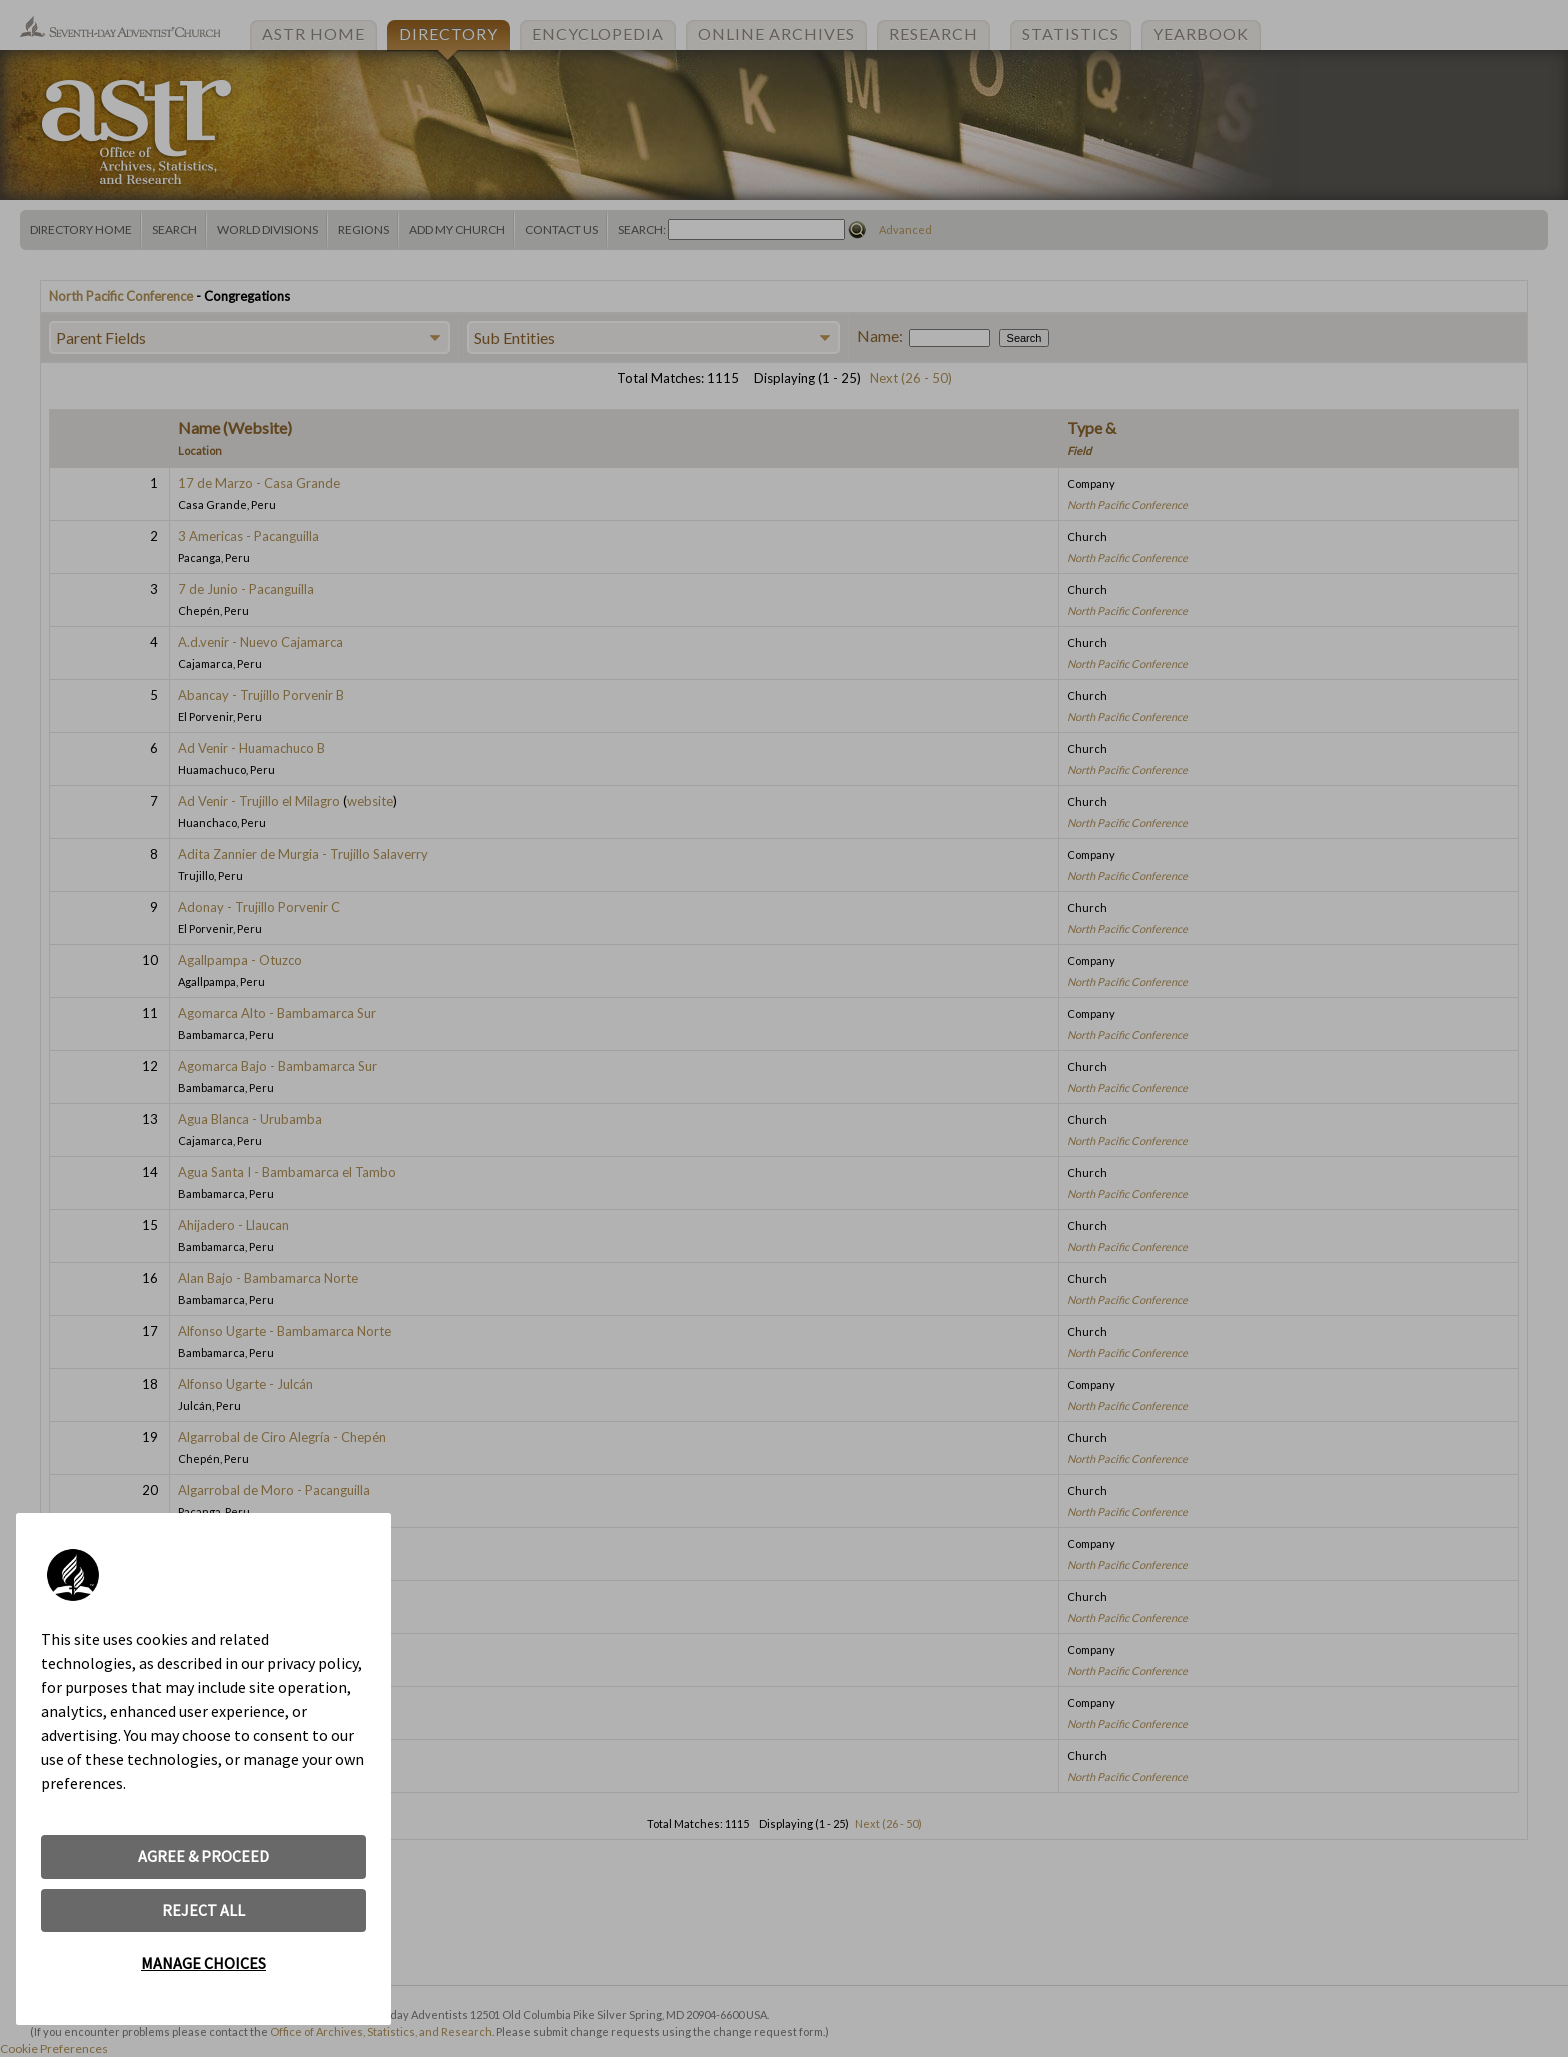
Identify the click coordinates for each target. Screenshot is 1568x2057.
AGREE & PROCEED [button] (203, 1856)
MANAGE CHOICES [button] (203, 1963)
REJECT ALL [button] (203, 1910)
